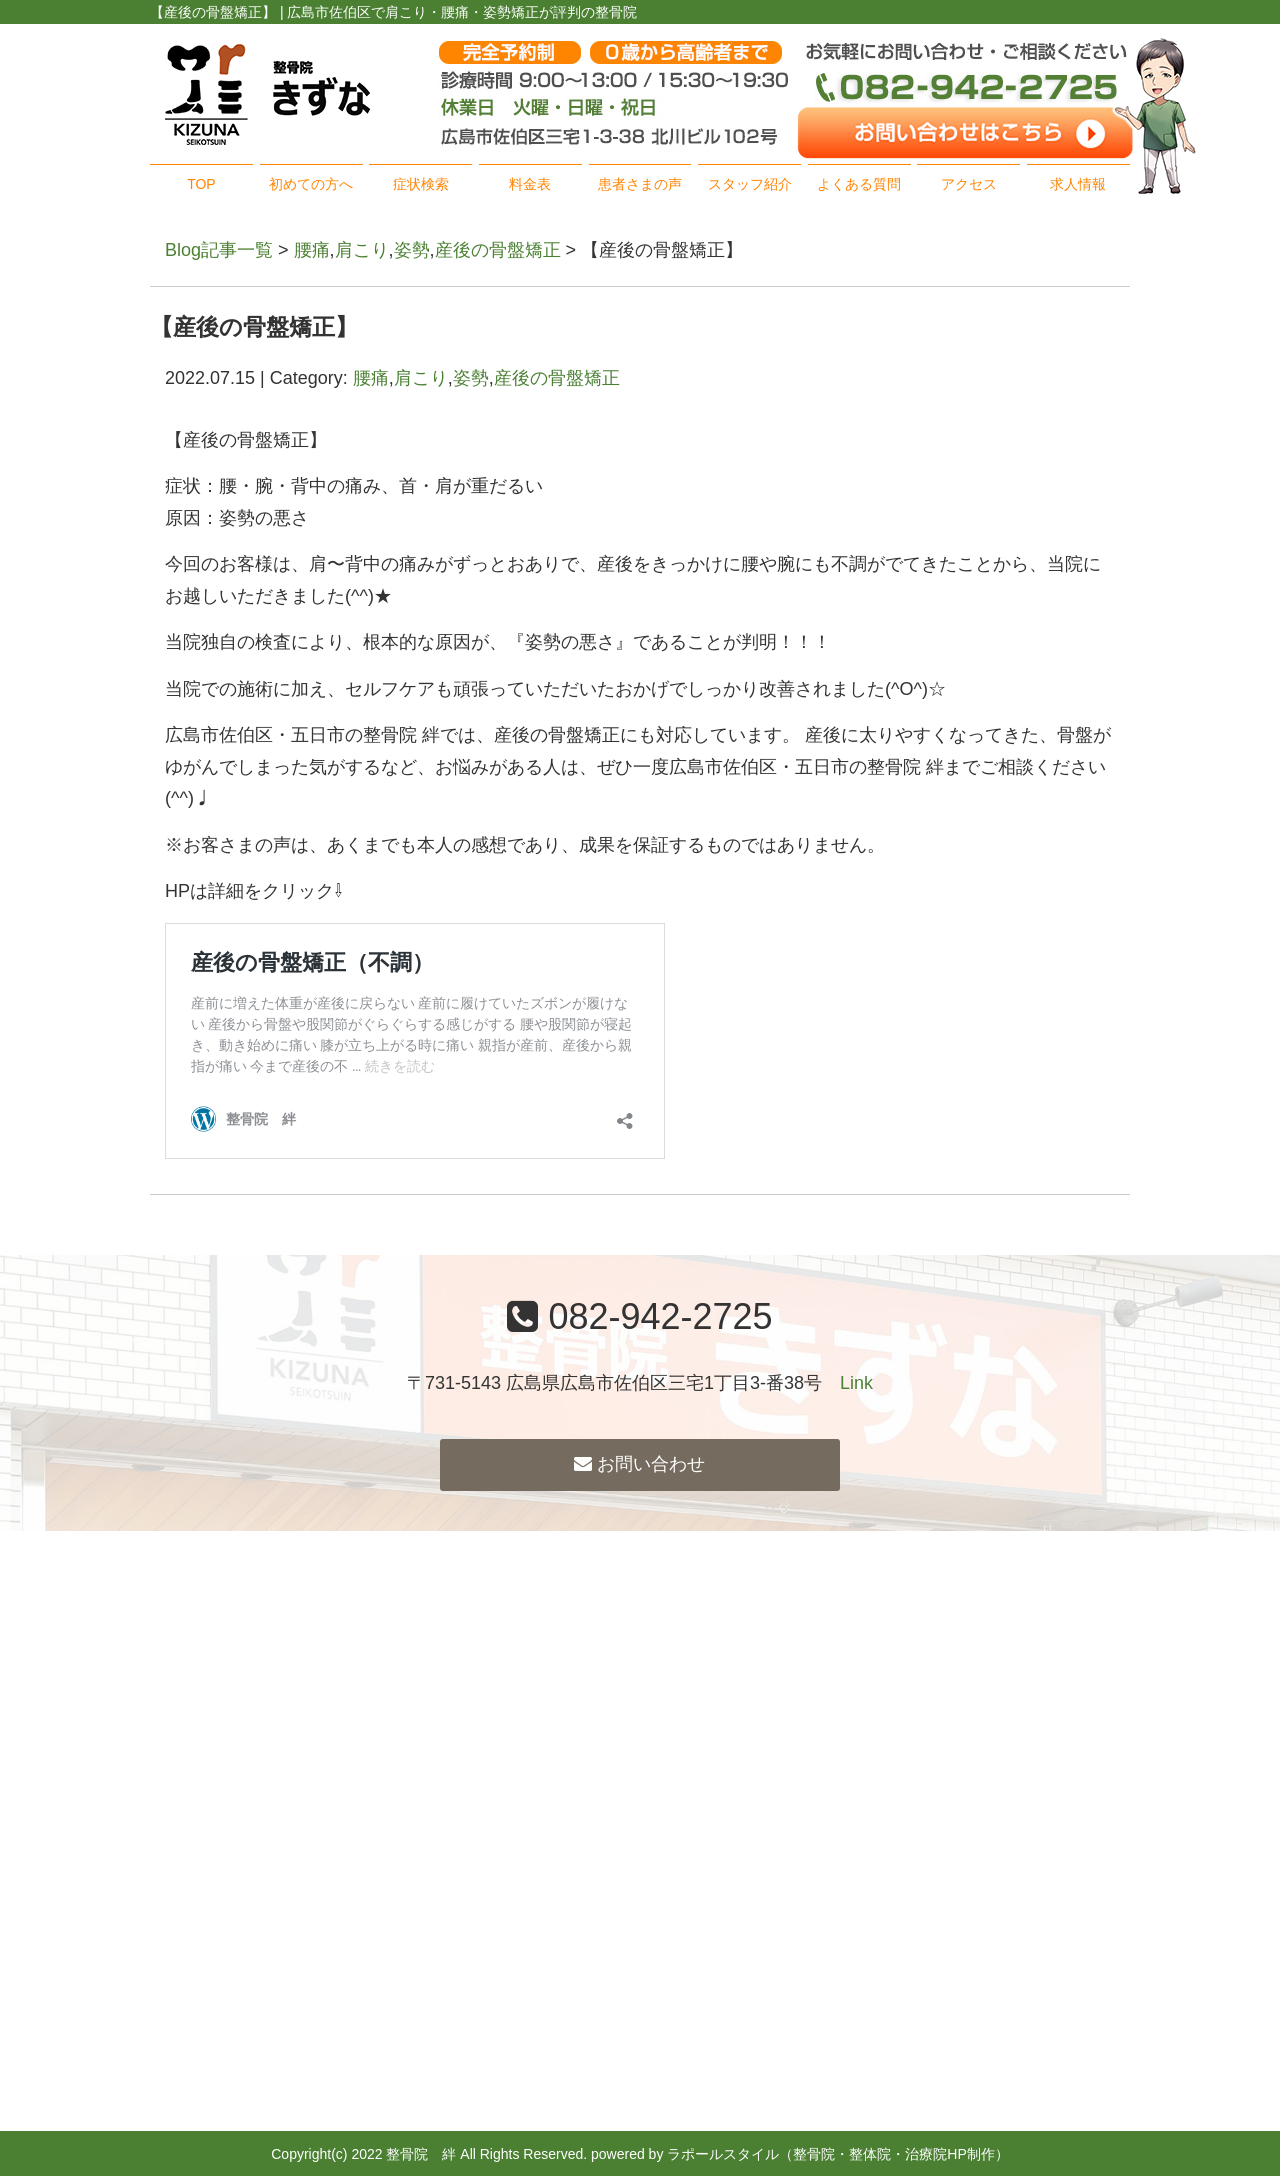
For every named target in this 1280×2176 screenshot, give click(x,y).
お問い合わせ (639, 1464)
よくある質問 (859, 184)
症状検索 (421, 184)
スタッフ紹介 (750, 184)
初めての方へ (311, 184)
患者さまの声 (640, 184)
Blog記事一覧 (219, 250)
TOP (201, 184)
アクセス (969, 184)
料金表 (530, 184)
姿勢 (412, 250)
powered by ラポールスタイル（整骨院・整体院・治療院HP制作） (800, 2154)
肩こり (362, 250)
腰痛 (312, 250)
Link (856, 1383)
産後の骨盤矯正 (498, 250)
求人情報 (1078, 184)
